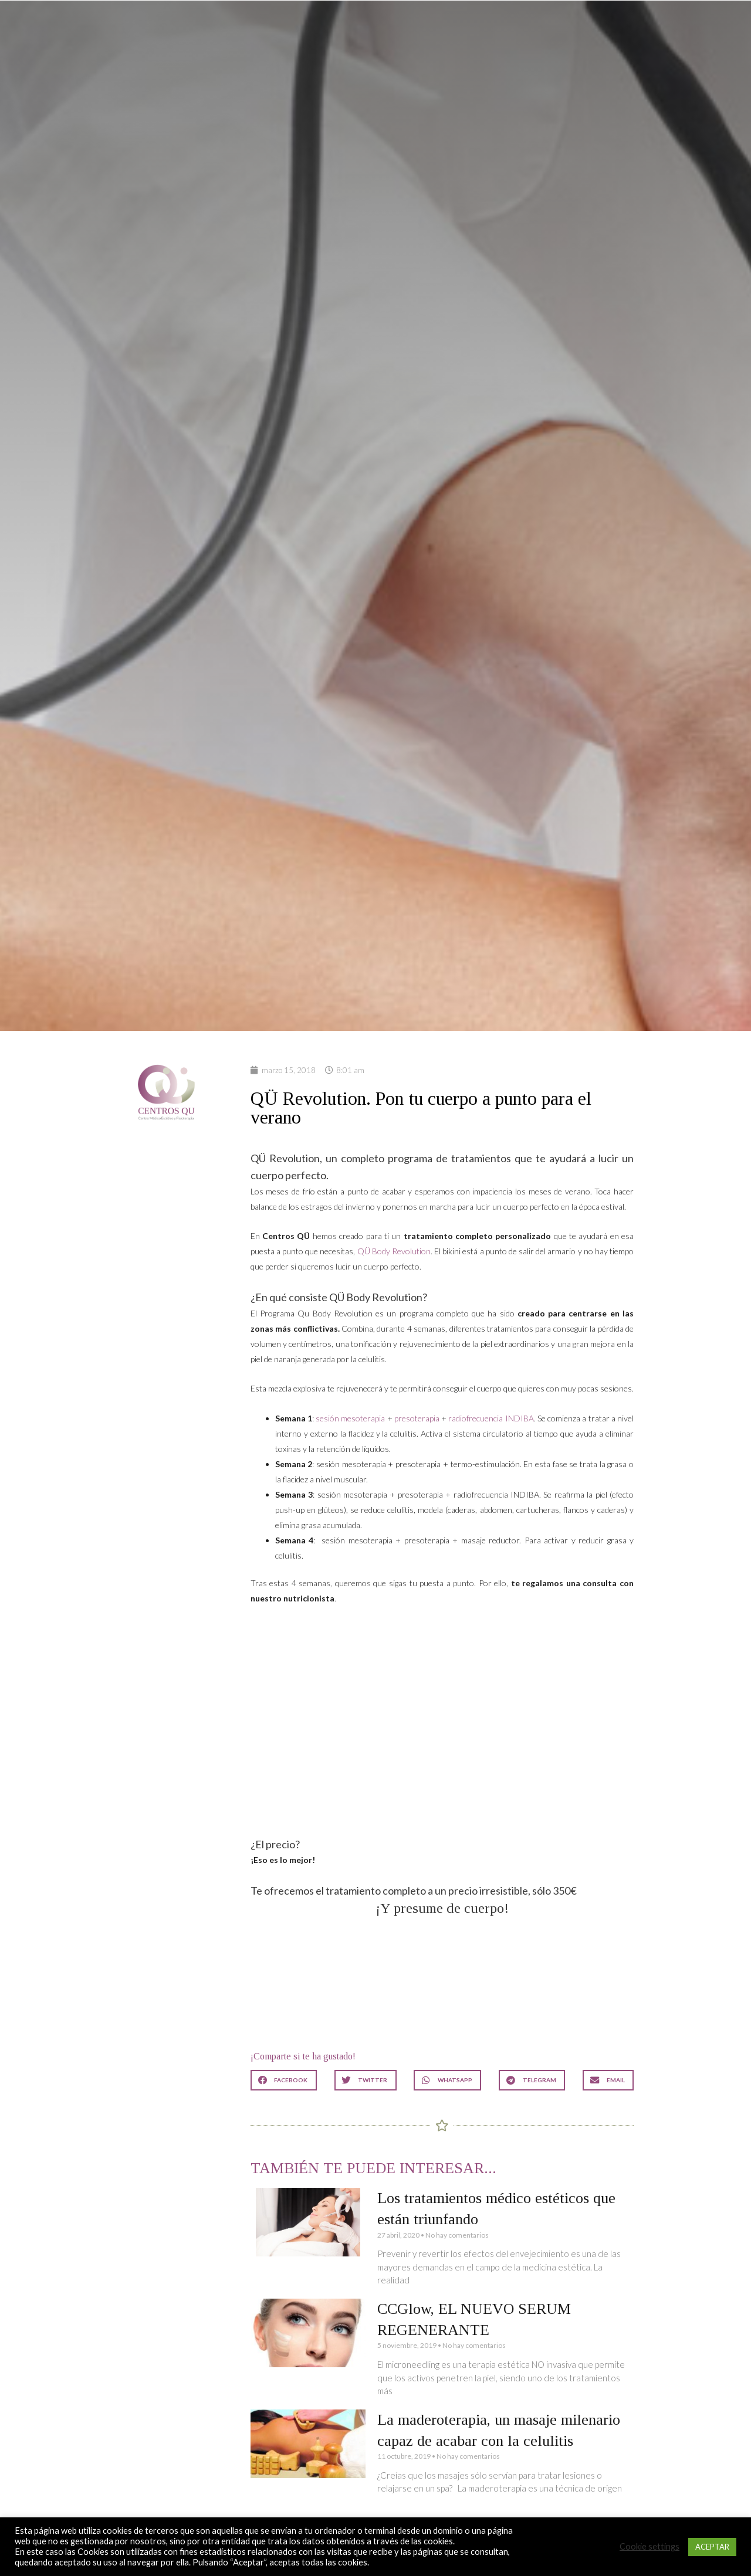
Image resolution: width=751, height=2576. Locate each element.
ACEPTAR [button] (712, 2546)
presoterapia (416, 1418)
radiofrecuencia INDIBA (490, 1418)
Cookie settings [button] (649, 2546)
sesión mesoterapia (350, 1418)
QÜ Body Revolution (394, 1251)
